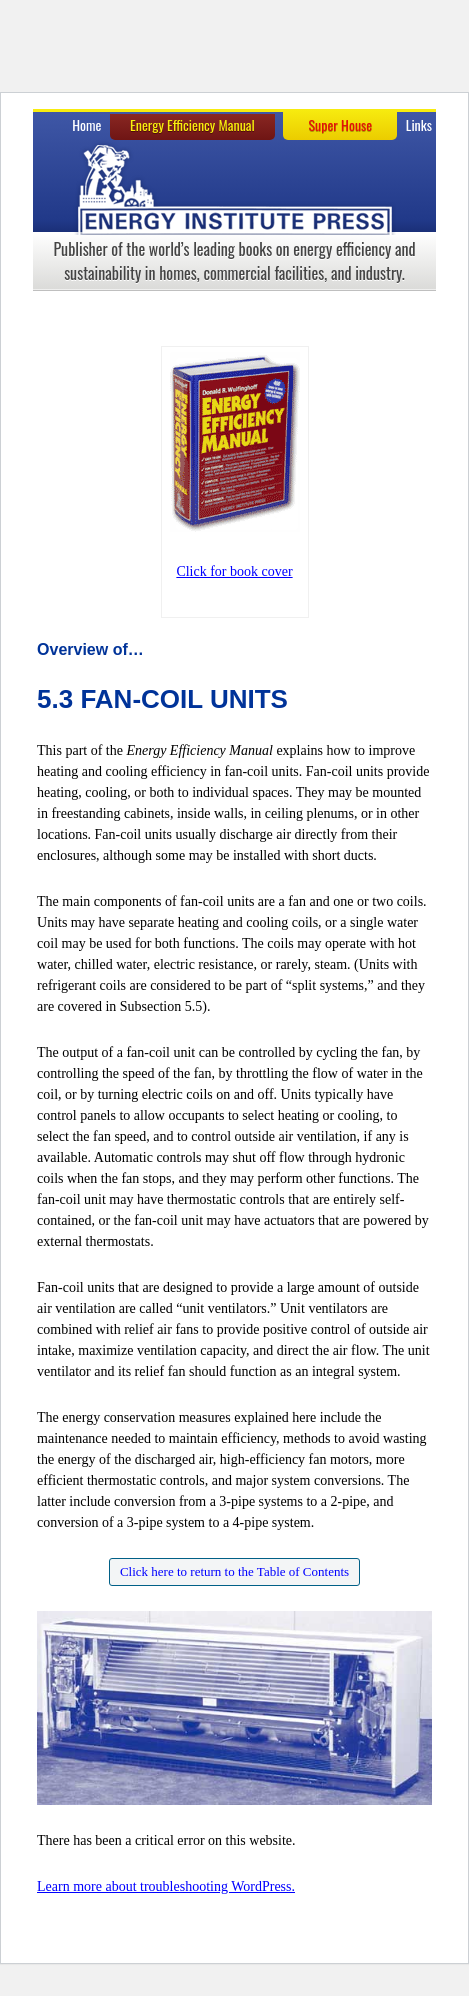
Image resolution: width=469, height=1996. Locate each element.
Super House (340, 124)
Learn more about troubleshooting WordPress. (166, 1886)
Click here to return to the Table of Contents (234, 1571)
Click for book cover (234, 571)
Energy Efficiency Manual (192, 124)
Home (86, 124)
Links (419, 124)
